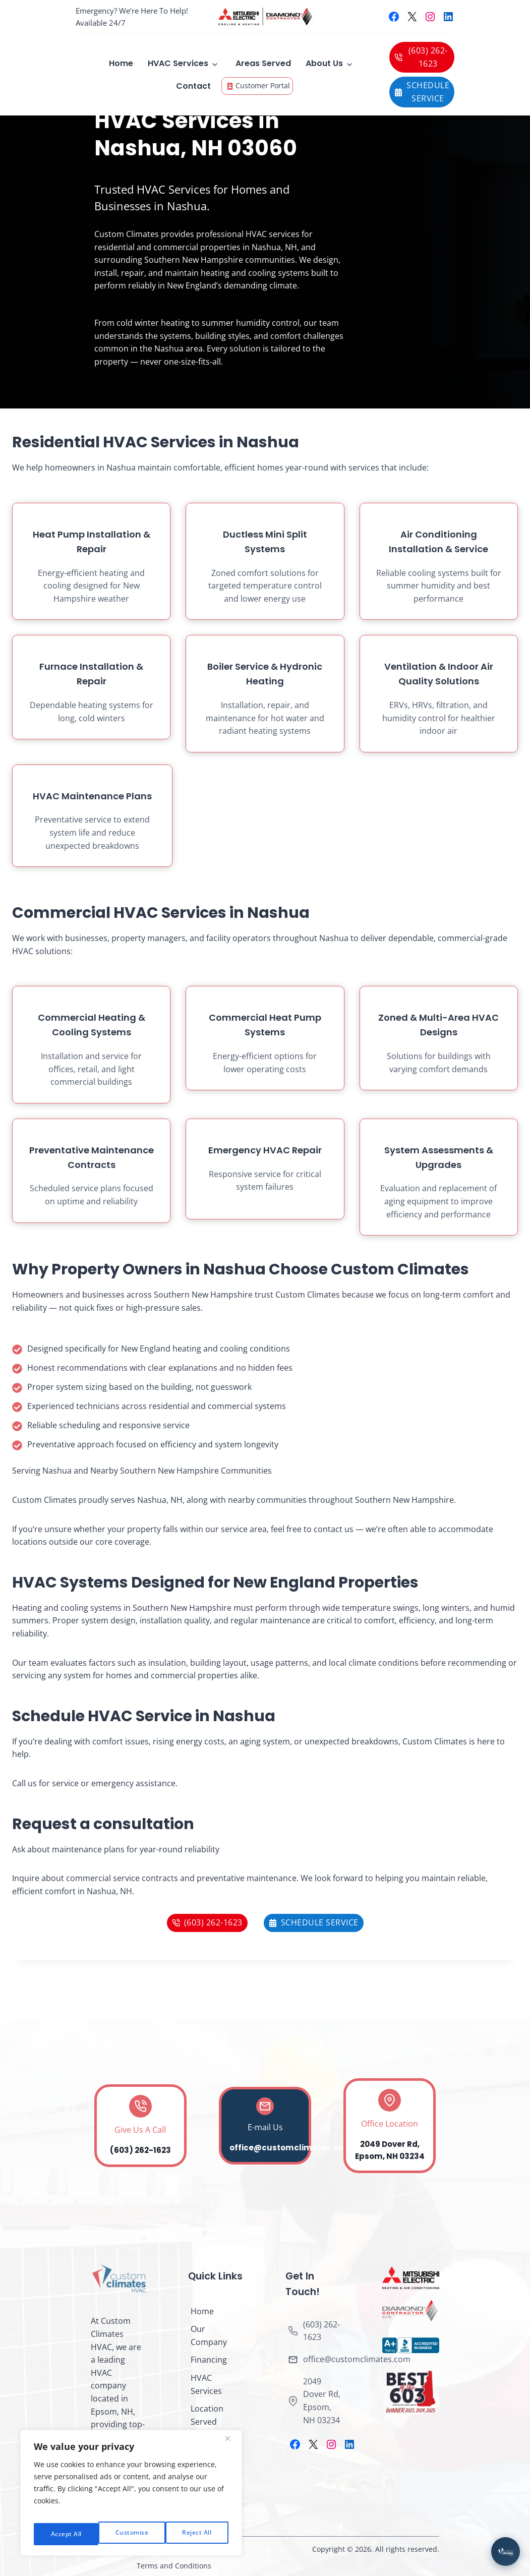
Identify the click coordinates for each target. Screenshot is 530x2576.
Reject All (132, 2534)
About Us (324, 63)
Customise (66, 2534)
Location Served (207, 2415)
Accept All (197, 2534)
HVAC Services (178, 63)
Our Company (209, 2335)
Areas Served (263, 63)
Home (121, 63)
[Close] (231, 2446)
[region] (131, 2497)
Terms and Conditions (174, 2565)
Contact (193, 86)
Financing (209, 2359)
